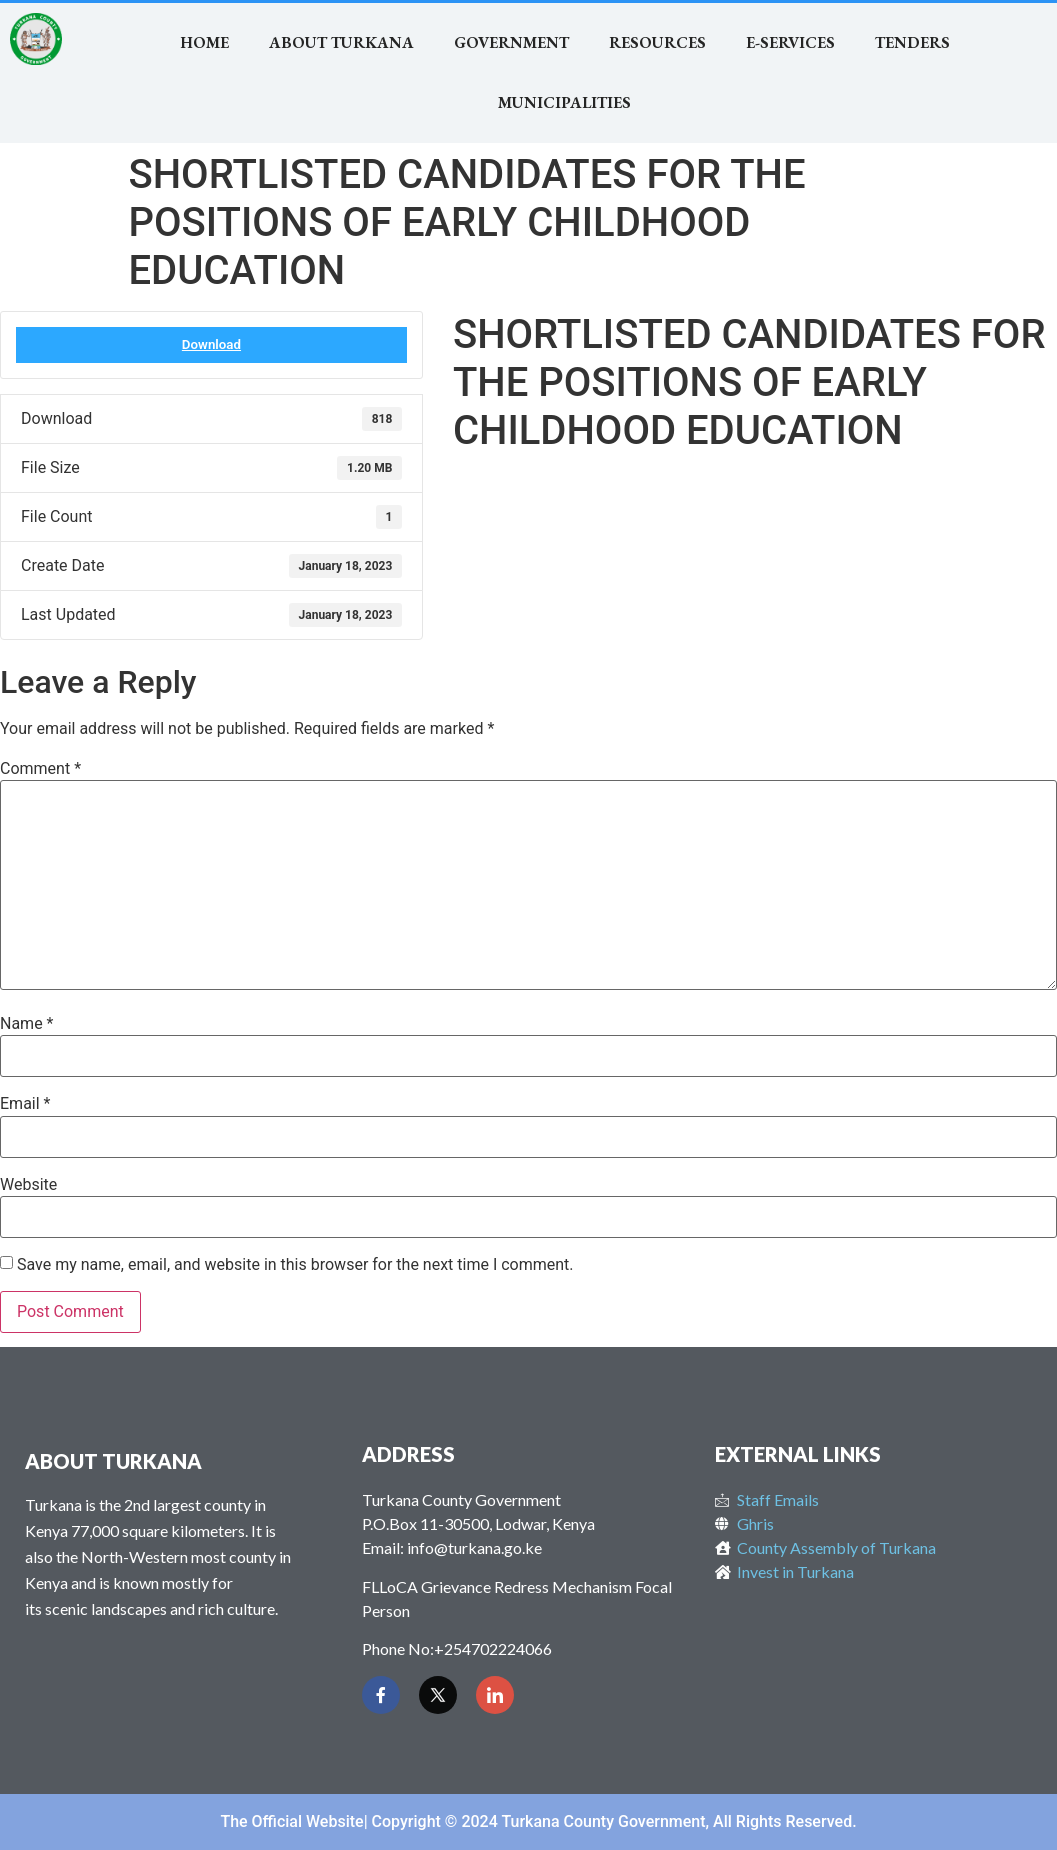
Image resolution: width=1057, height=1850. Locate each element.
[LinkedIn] (495, 1695)
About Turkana (341, 42)
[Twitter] (438, 1695)
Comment (40, 769)
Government (511, 42)
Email (25, 1104)
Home (204, 42)
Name (27, 1024)
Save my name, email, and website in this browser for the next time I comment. (295, 1265)
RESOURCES (657, 42)
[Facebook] (381, 1695)
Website (28, 1185)
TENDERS (912, 42)
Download (211, 344)
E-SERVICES (790, 42)
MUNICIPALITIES (564, 102)
